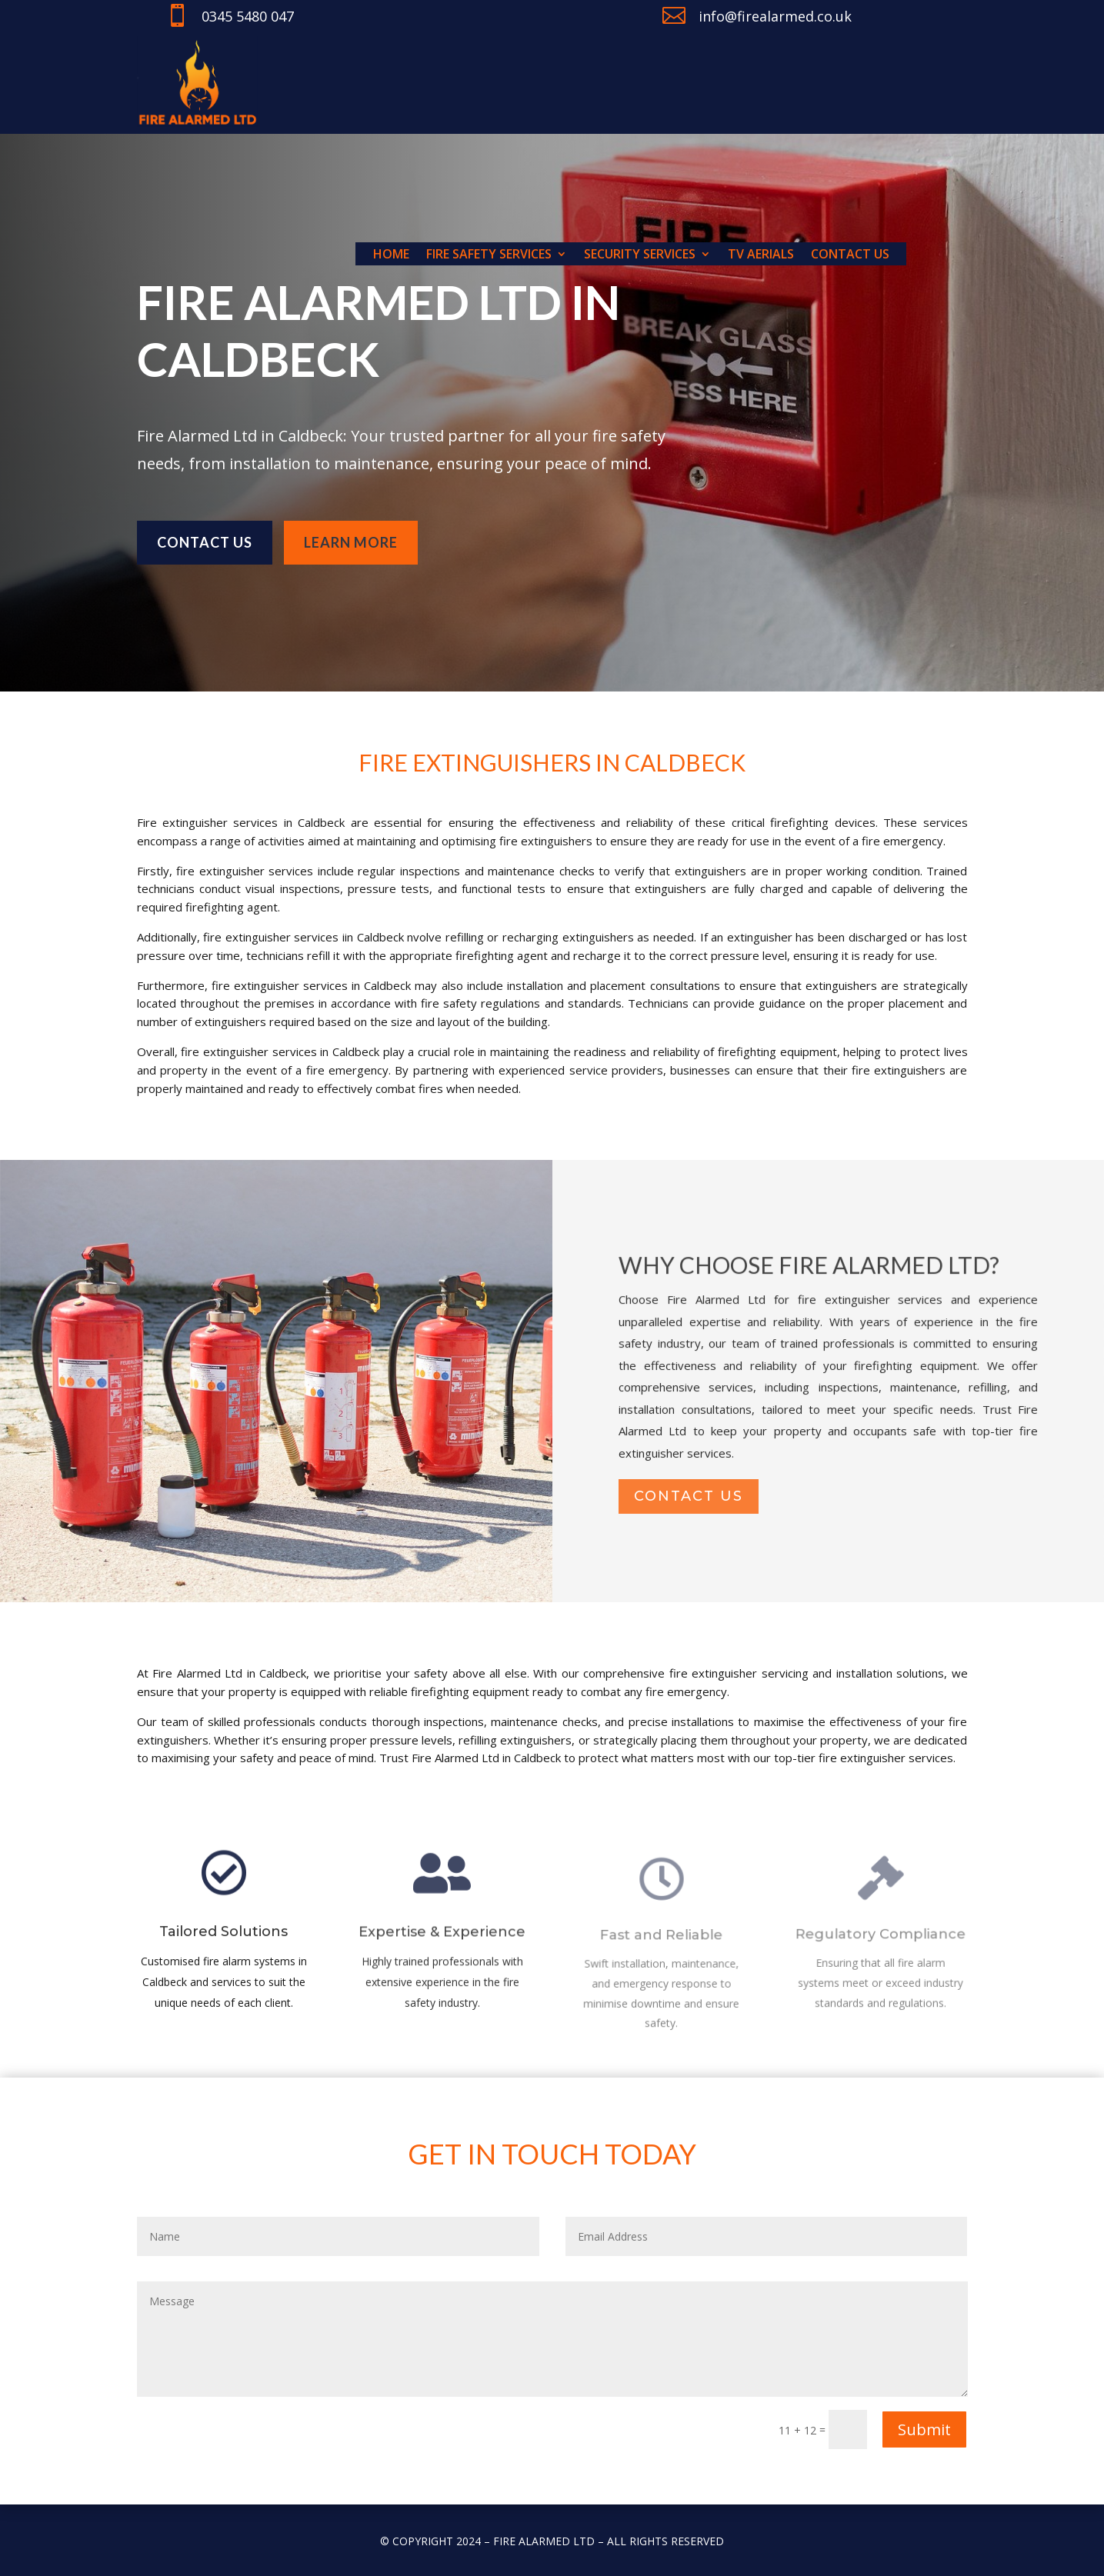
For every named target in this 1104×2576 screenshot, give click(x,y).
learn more (351, 536)
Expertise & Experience (443, 1941)
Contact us (850, 255)
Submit (924, 2429)
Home (391, 255)
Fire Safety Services (489, 255)
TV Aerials (761, 255)
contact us (688, 1497)
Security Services (639, 255)
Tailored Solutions (223, 1939)
